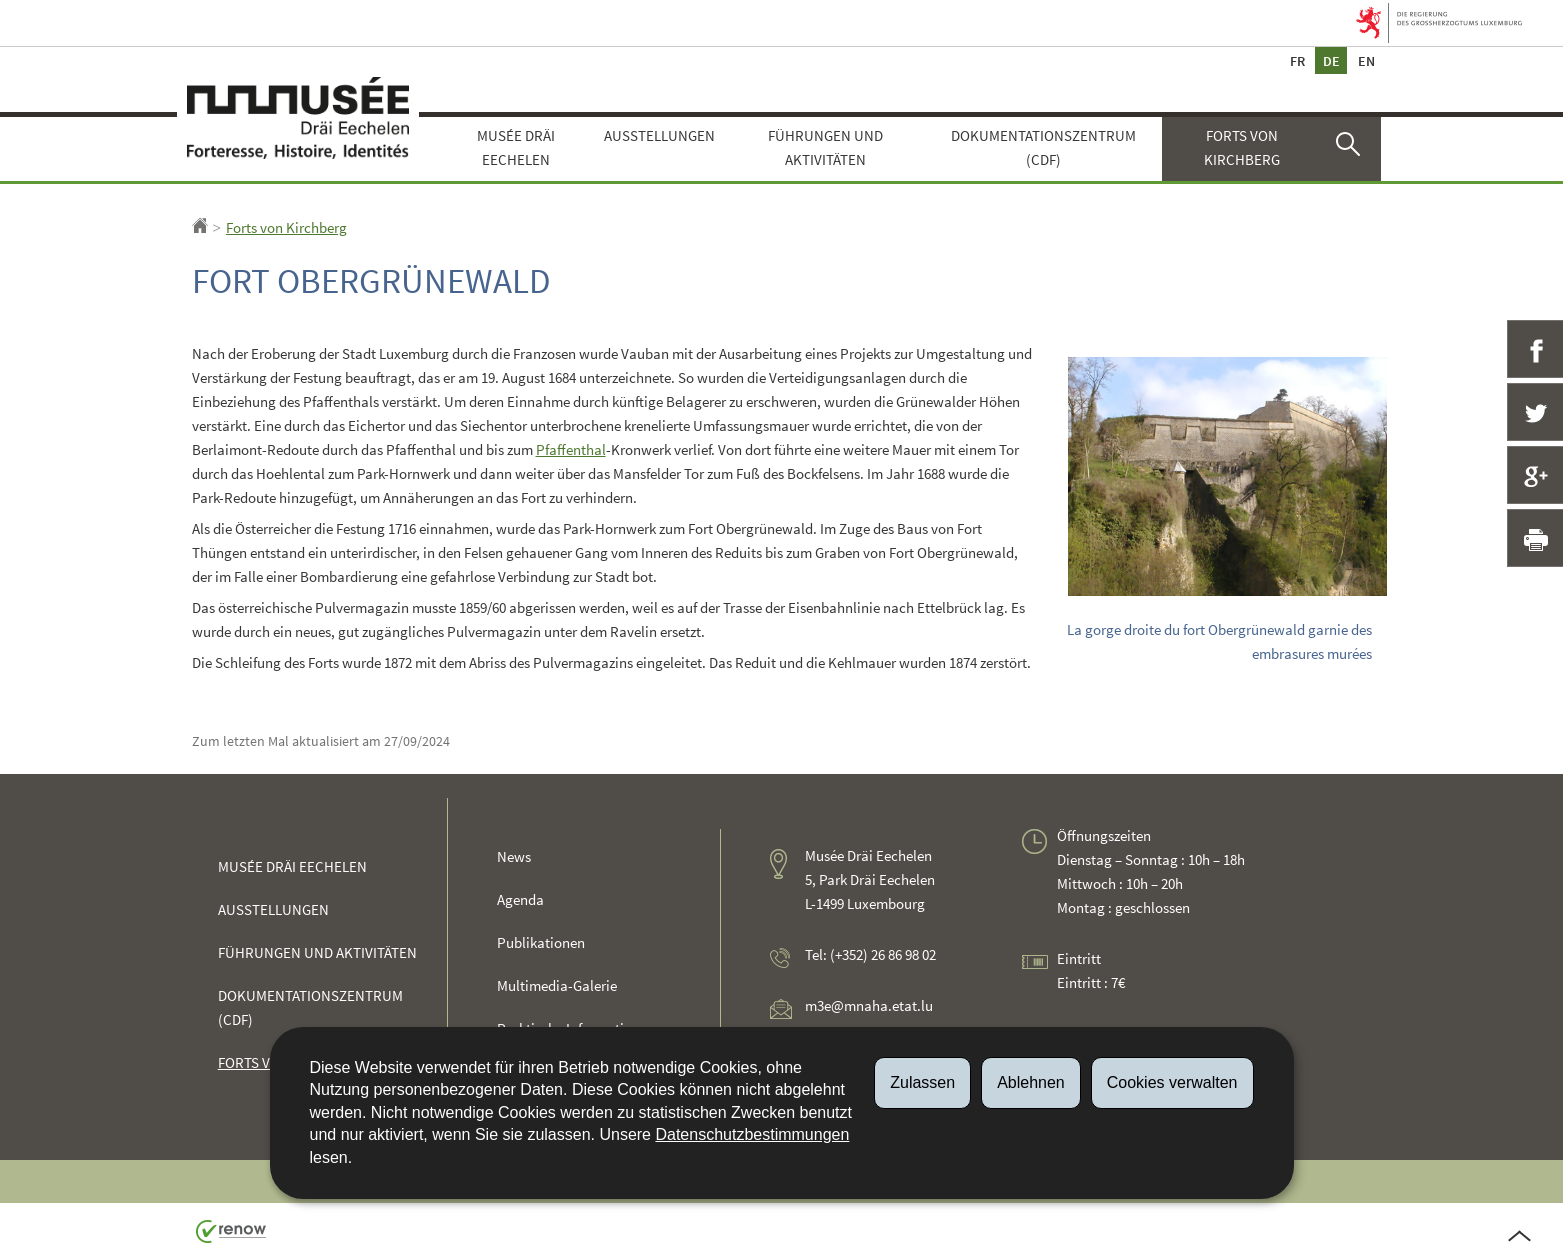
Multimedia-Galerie (557, 985)
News (514, 856)
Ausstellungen (659, 135)
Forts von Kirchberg (1242, 147)
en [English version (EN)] (1366, 60)
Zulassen (922, 1082)
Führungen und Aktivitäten (825, 147)
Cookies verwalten (1172, 1082)
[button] (1351, 149)
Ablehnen (1031, 1082)
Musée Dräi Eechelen (516, 147)
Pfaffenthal (571, 449)
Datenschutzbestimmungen (752, 1134)
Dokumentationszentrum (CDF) (1043, 147)
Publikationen (541, 942)
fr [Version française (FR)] (1297, 60)
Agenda (520, 899)
